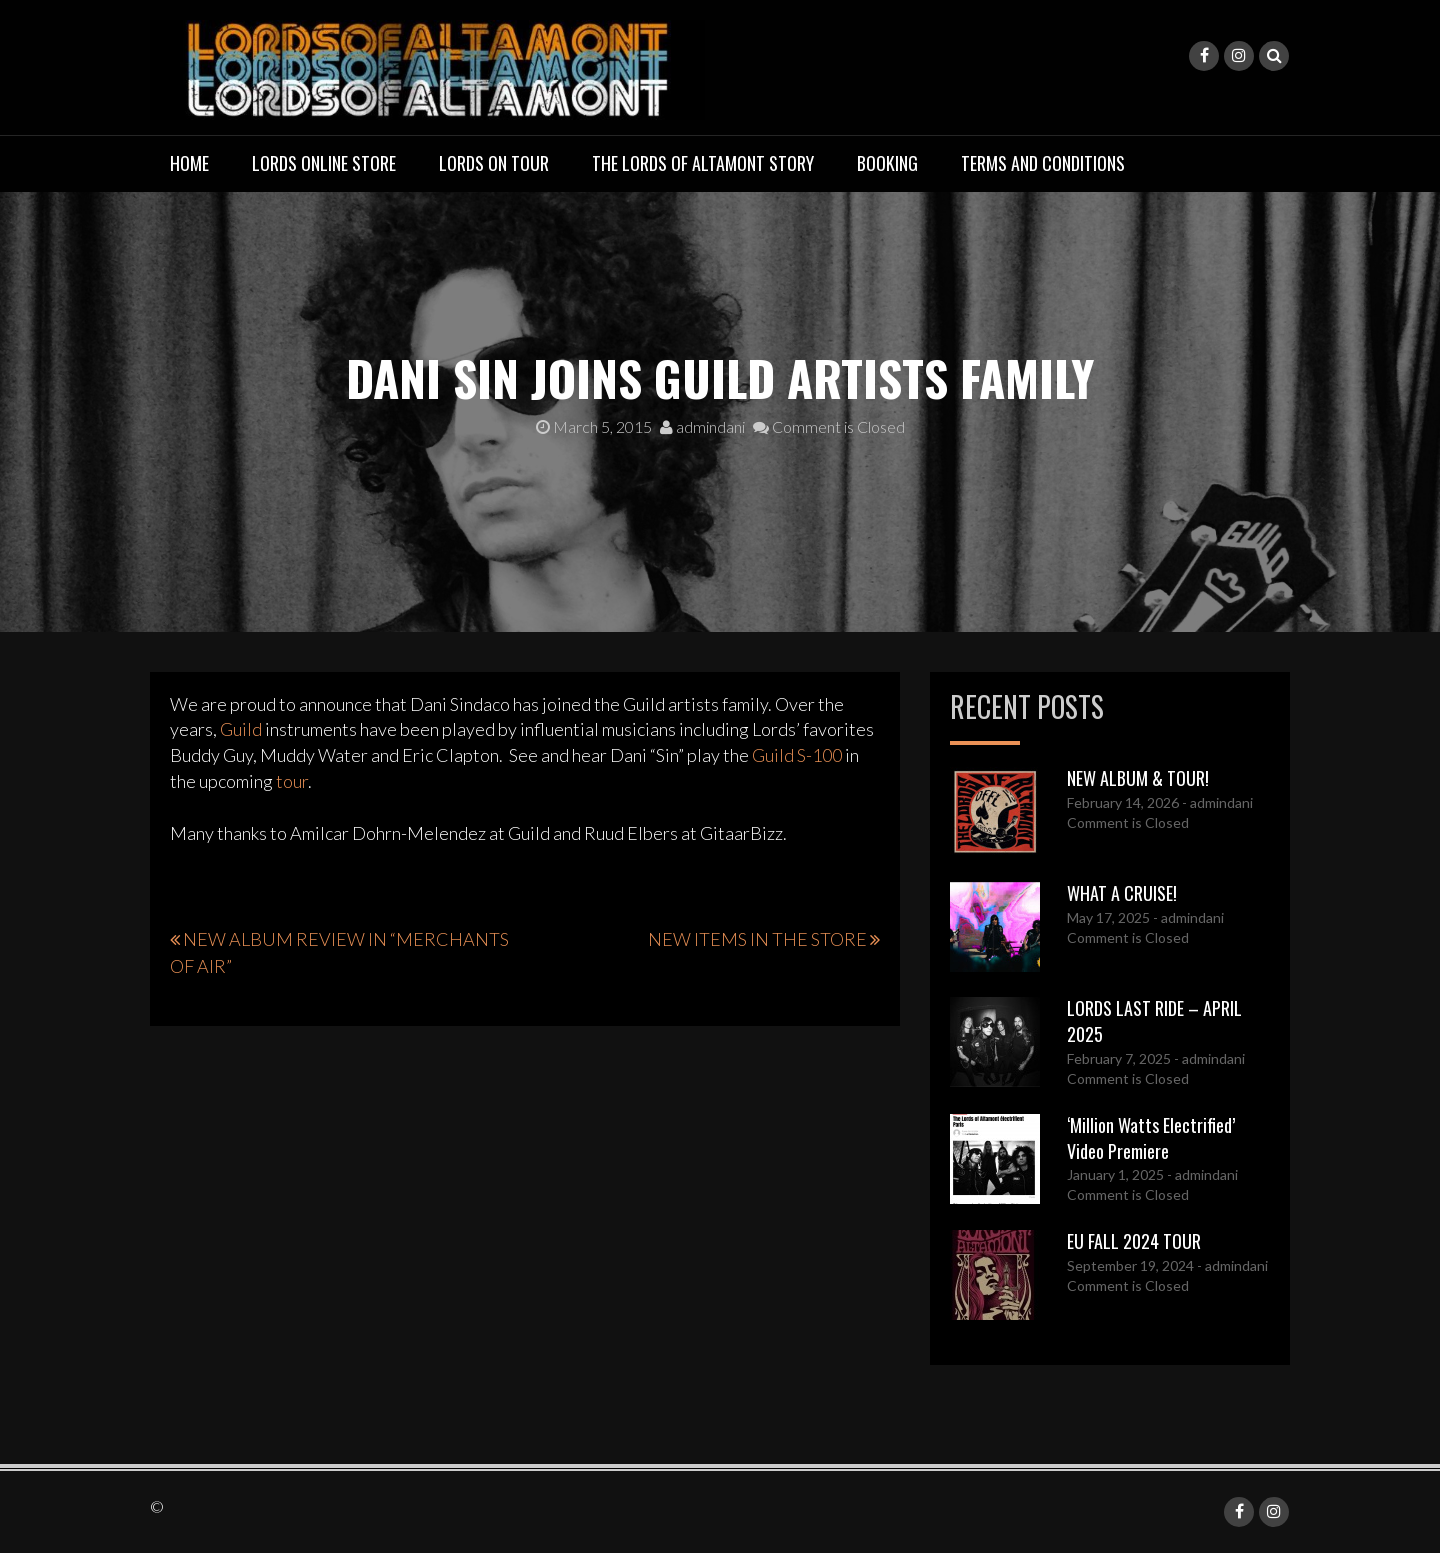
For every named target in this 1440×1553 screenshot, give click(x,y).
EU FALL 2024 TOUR (1134, 1241)
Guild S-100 (797, 755)
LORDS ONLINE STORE (324, 163)
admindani (702, 426)
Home (189, 163)
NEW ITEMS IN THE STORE (757, 939)
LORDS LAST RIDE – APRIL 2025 (1154, 1021)
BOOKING (887, 163)
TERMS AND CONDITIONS (1043, 163)
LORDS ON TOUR (494, 163)
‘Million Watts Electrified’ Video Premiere (1151, 1138)
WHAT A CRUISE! (1122, 893)
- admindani (1216, 802)
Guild (241, 729)
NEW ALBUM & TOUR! (1138, 778)
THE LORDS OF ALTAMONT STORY (703, 163)
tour (292, 781)
